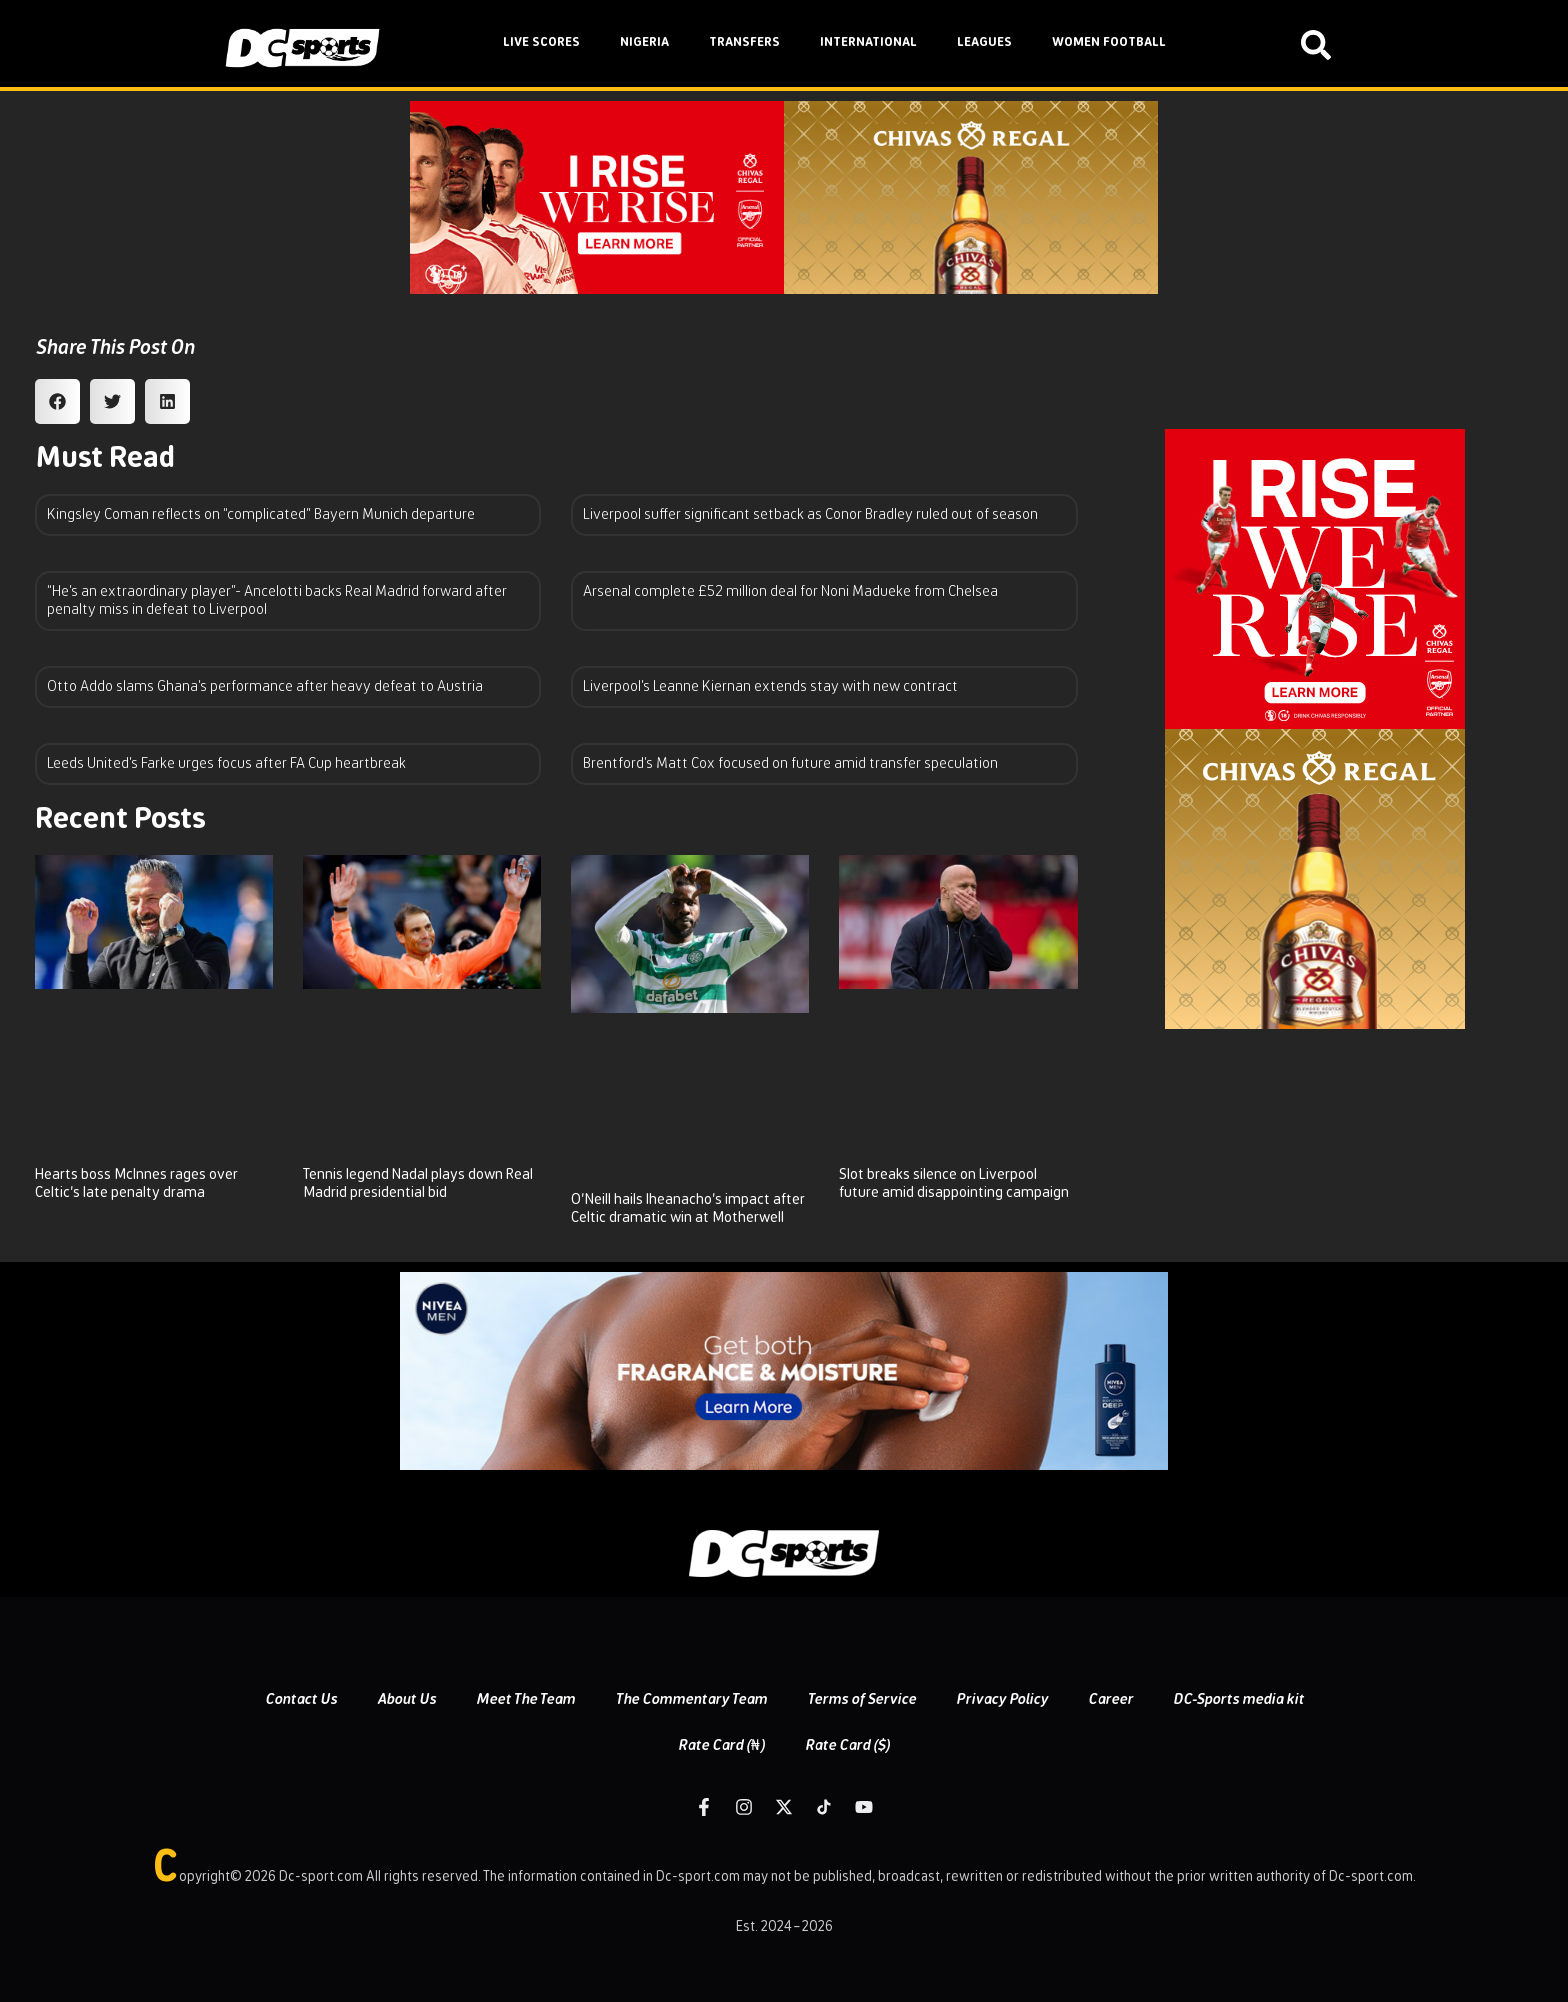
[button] (57, 401)
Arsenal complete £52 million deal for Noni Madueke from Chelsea (790, 591)
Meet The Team (525, 1699)
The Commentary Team (691, 1699)
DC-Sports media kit (1238, 1699)
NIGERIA (644, 42)
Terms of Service (861, 1699)
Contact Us (301, 1699)
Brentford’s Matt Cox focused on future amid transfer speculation (790, 763)
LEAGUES (984, 42)
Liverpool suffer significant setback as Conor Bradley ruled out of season (810, 514)
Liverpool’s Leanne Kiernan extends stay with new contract (770, 686)
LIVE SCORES (541, 42)
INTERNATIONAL (868, 42)
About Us (406, 1699)
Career (1110, 1699)
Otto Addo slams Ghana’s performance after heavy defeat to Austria (265, 686)
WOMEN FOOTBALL (1109, 42)
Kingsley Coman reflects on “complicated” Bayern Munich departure (261, 514)
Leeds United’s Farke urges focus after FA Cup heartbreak (226, 763)
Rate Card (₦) (721, 1745)
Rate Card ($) (847, 1745)
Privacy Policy (1002, 1699)
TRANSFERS (744, 42)
